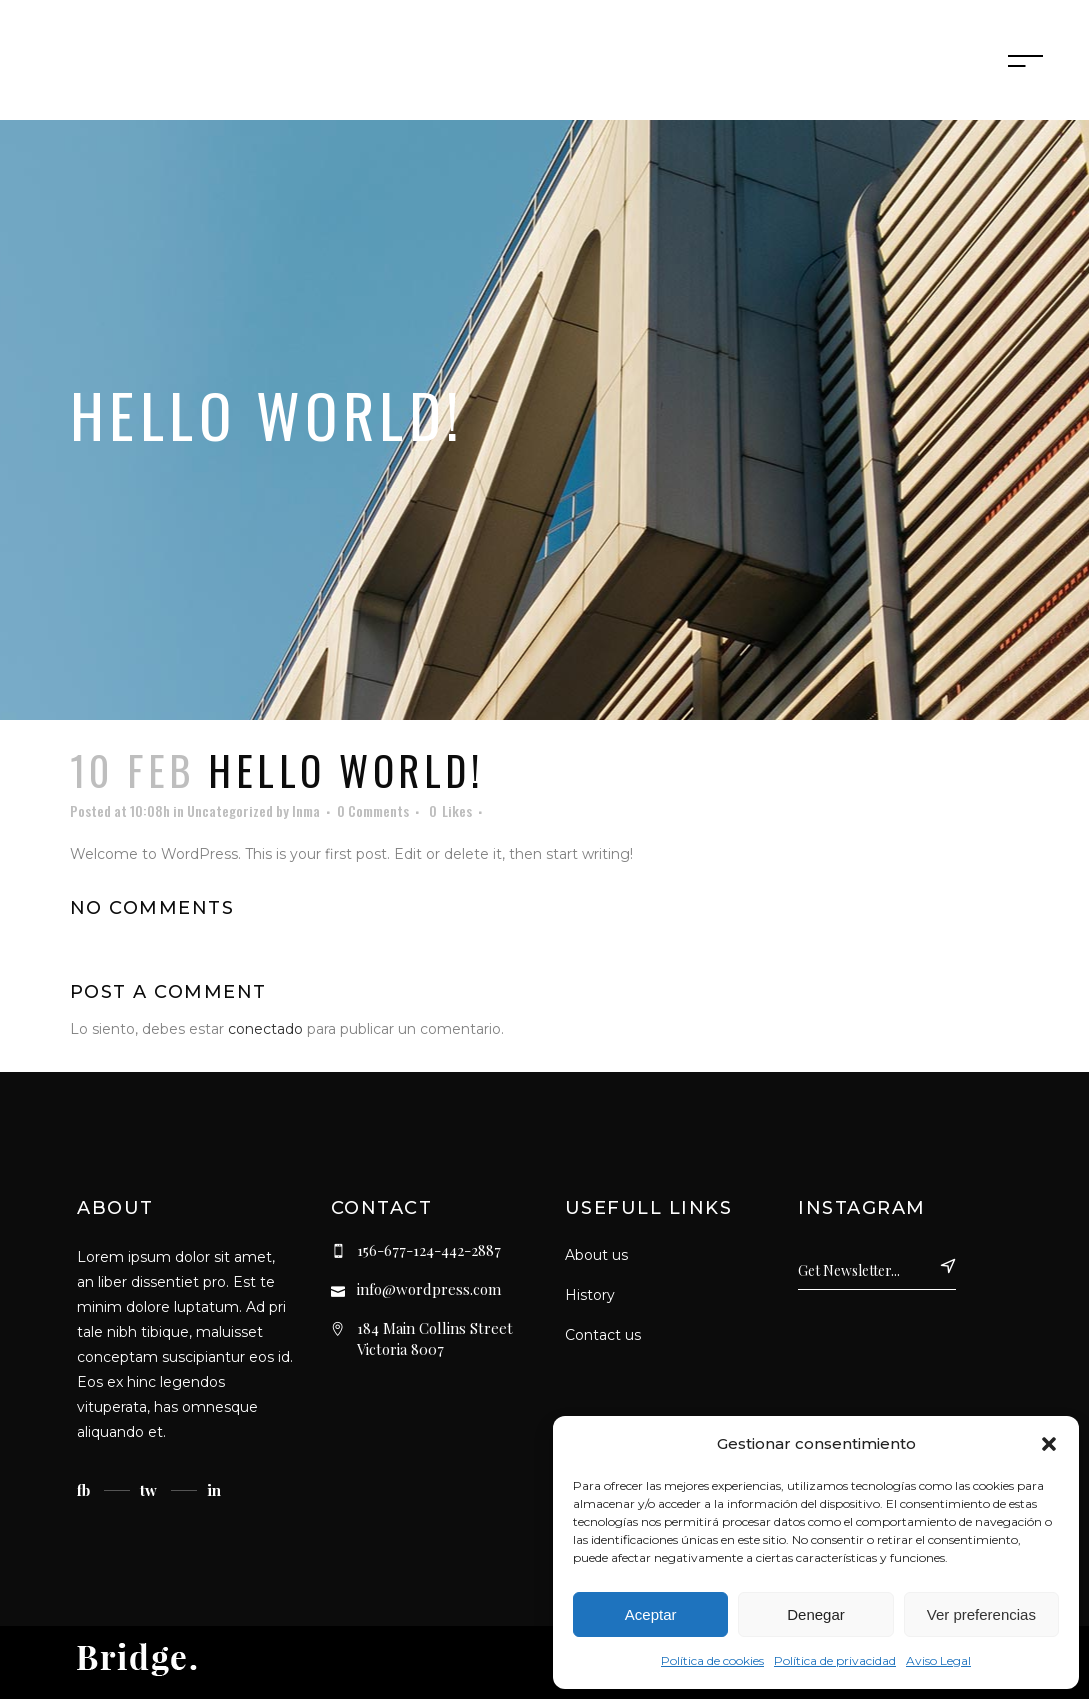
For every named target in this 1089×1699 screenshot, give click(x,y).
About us (596, 1255)
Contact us (603, 1335)
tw (148, 1490)
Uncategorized (230, 810)
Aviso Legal (938, 1660)
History (590, 1295)
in (214, 1490)
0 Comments (373, 810)
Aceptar (651, 1614)
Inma (306, 810)
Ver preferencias (981, 1614)
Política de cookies (712, 1660)
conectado (265, 1029)
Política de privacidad (835, 1660)
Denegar (816, 1614)
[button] (1049, 1444)
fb (83, 1490)
